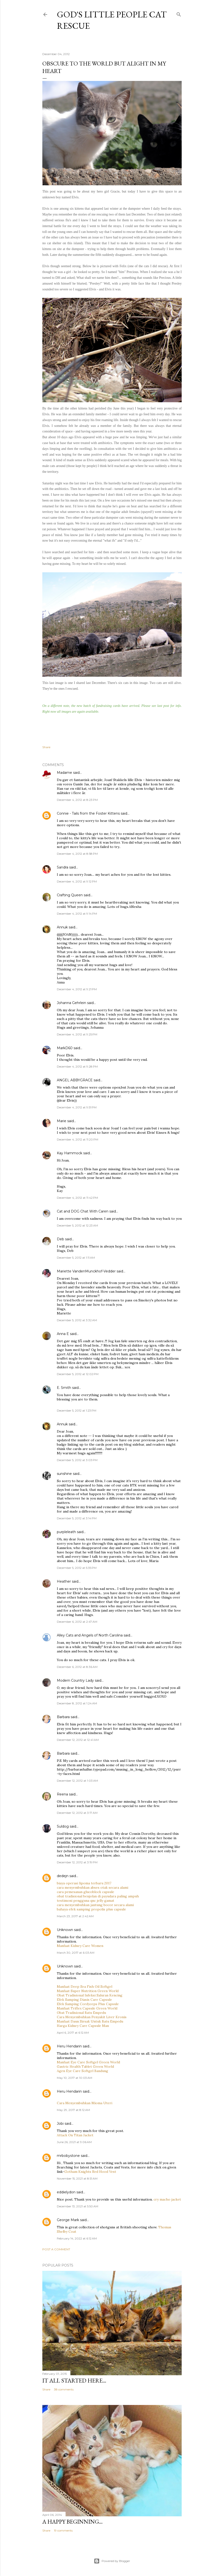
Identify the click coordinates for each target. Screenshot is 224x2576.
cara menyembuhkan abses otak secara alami (92, 1887)
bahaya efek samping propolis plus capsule (91, 1909)
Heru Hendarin (69, 2046)
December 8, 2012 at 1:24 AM (77, 1703)
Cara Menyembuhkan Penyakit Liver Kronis (92, 2017)
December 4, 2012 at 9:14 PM (77, 913)
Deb (60, 1239)
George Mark (68, 2220)
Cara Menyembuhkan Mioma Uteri (84, 2103)
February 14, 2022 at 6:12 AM (77, 2238)
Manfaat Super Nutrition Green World (88, 1991)
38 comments (64, 2389)
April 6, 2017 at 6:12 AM (73, 2032)
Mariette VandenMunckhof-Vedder (86, 1271)
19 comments (63, 2530)
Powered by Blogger (112, 2561)
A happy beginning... (72, 2521)
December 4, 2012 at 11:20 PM (77, 1139)
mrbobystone (68, 2155)
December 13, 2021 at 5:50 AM (77, 2206)
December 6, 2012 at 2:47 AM (77, 1621)
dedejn (62, 1876)
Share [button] (46, 747)
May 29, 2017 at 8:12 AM (73, 2110)
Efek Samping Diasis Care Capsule (84, 1999)
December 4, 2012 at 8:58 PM (77, 853)
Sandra (62, 867)
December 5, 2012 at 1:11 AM (76, 1257)
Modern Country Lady (75, 1680)
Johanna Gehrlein (71, 1003)
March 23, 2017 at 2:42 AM (75, 1916)
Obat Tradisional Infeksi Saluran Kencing (89, 1995)
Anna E (63, 1334)
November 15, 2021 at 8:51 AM (77, 2178)
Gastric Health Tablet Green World (85, 2066)
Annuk (62, 927)
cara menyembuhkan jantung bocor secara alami (95, 1905)
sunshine (64, 1473)
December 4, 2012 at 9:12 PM (77, 881)
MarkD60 (65, 1048)
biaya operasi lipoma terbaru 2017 (84, 1883)
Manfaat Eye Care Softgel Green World (88, 2062)
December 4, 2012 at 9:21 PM (77, 989)
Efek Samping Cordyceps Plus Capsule (88, 2004)
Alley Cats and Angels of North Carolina (90, 1635)
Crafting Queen (70, 895)
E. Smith (64, 1387)
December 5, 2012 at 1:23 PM (76, 1410)
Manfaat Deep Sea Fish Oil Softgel (84, 1986)
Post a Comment (56, 2249)
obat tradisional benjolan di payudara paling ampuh (98, 1896)
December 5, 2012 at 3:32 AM (77, 1320)
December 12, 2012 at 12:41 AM (78, 1740)
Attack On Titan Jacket (75, 2135)
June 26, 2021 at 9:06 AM (74, 2142)
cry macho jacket (167, 2199)
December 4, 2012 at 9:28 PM (77, 1066)
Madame (64, 772)
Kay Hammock (69, 1153)
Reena (62, 1794)
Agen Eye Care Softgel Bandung (82, 2071)
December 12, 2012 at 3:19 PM (77, 1862)
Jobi (60, 2123)
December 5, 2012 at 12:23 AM (77, 1225)
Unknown (65, 1930)
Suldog (63, 1826)
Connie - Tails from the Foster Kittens (88, 813)
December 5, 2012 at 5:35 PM (77, 1568)
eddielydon (66, 2192)
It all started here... (74, 2380)
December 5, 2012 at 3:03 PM (77, 1460)
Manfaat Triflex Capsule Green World (87, 2008)
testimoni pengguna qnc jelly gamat (85, 1900)
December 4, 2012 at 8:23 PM (77, 800)
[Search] (179, 13)
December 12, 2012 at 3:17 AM (77, 1813)
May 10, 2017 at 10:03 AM (74, 2078)
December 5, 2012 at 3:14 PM (77, 1518)
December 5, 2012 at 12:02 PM (77, 1374)
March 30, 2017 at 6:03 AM (75, 1952)
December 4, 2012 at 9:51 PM (77, 1107)
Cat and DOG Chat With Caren (82, 1211)
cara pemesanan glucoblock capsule (85, 1892)
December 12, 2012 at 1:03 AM (77, 1780)
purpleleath (66, 1532)
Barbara (63, 1717)
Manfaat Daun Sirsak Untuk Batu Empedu (90, 2021)
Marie (61, 1121)
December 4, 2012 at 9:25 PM (77, 1034)
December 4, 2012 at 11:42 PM (77, 1197)
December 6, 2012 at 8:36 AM (77, 1667)
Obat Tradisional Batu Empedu (81, 2012)
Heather (64, 1581)
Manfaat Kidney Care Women (80, 1946)
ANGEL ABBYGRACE (75, 1080)
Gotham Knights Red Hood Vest (90, 2171)
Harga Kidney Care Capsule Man (83, 2025)
